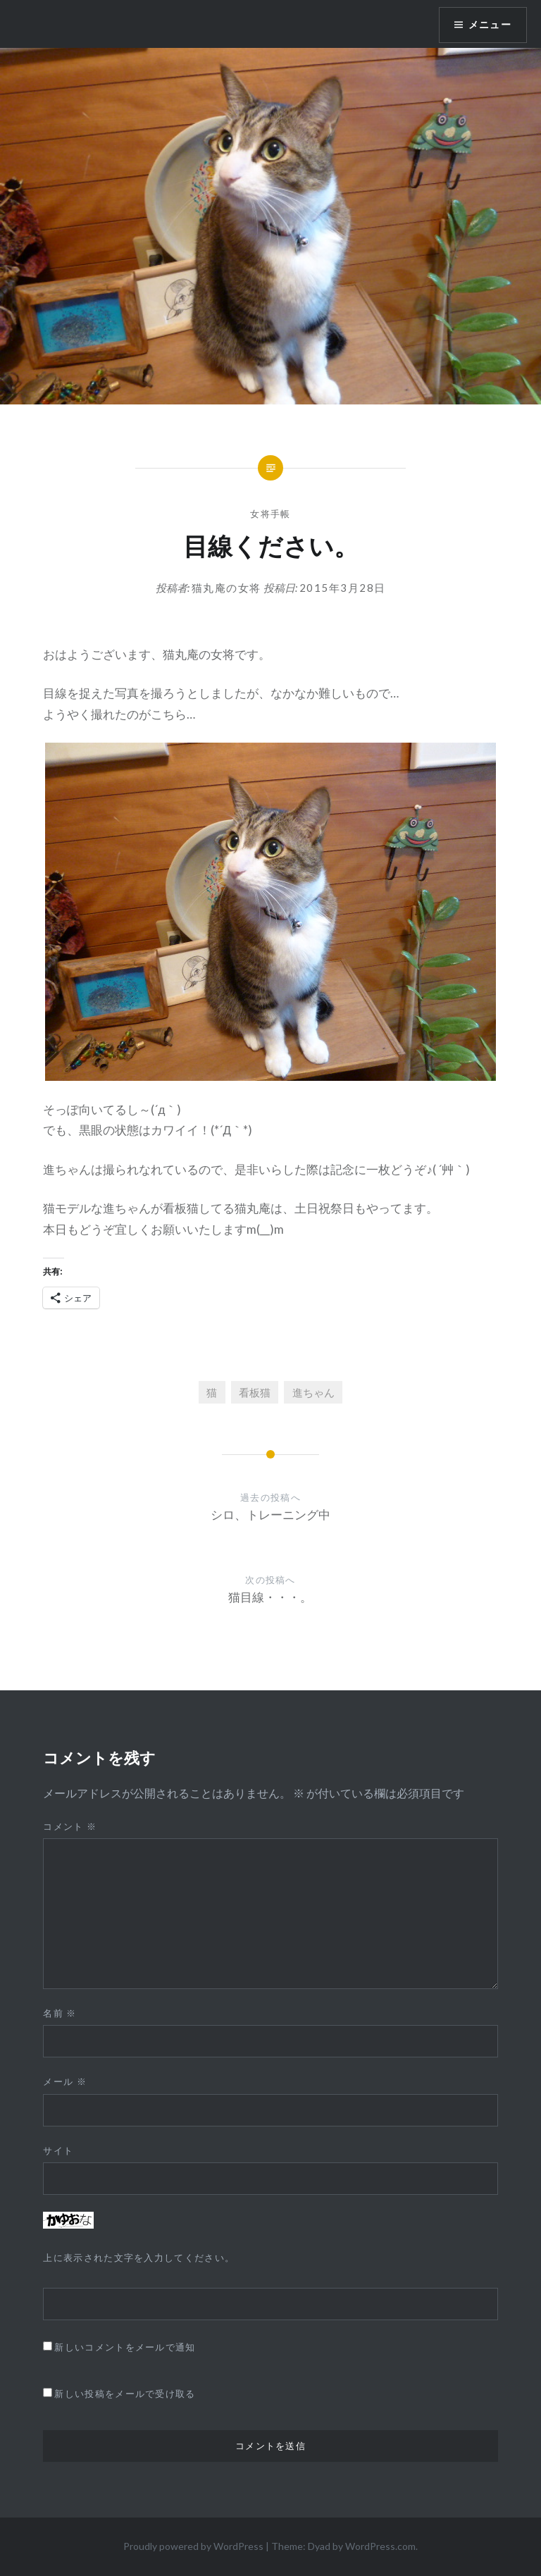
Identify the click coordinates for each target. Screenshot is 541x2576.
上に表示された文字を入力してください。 (139, 2257)
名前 (59, 2013)
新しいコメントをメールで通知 (124, 2347)
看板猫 (254, 1392)
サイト (58, 2150)
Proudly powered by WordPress (193, 2546)
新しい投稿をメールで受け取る (124, 2393)
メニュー (489, 24)
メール (65, 2081)
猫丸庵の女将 (226, 587)
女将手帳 (270, 513)
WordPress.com (380, 2546)
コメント (70, 1826)
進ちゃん (313, 1392)
